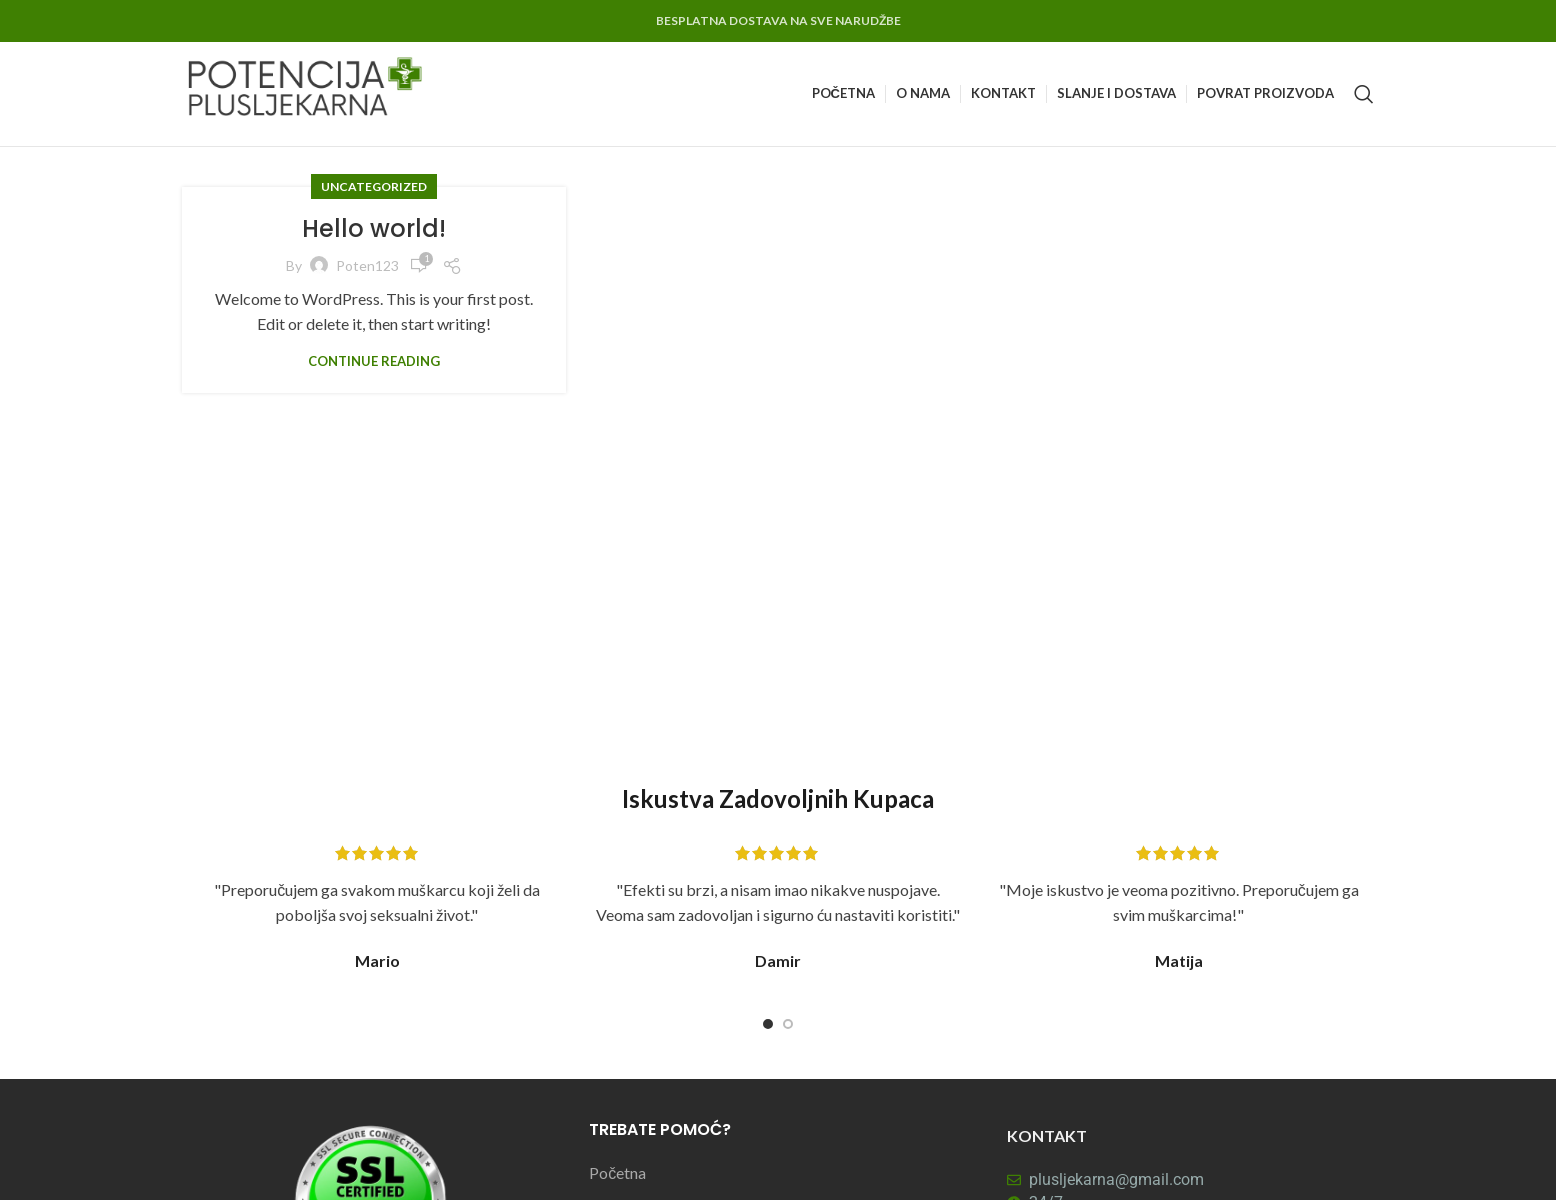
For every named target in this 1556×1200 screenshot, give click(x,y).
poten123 (367, 265)
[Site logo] (307, 91)
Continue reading (374, 361)
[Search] (1364, 94)
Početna (617, 1172)
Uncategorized (374, 186)
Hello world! (374, 228)
